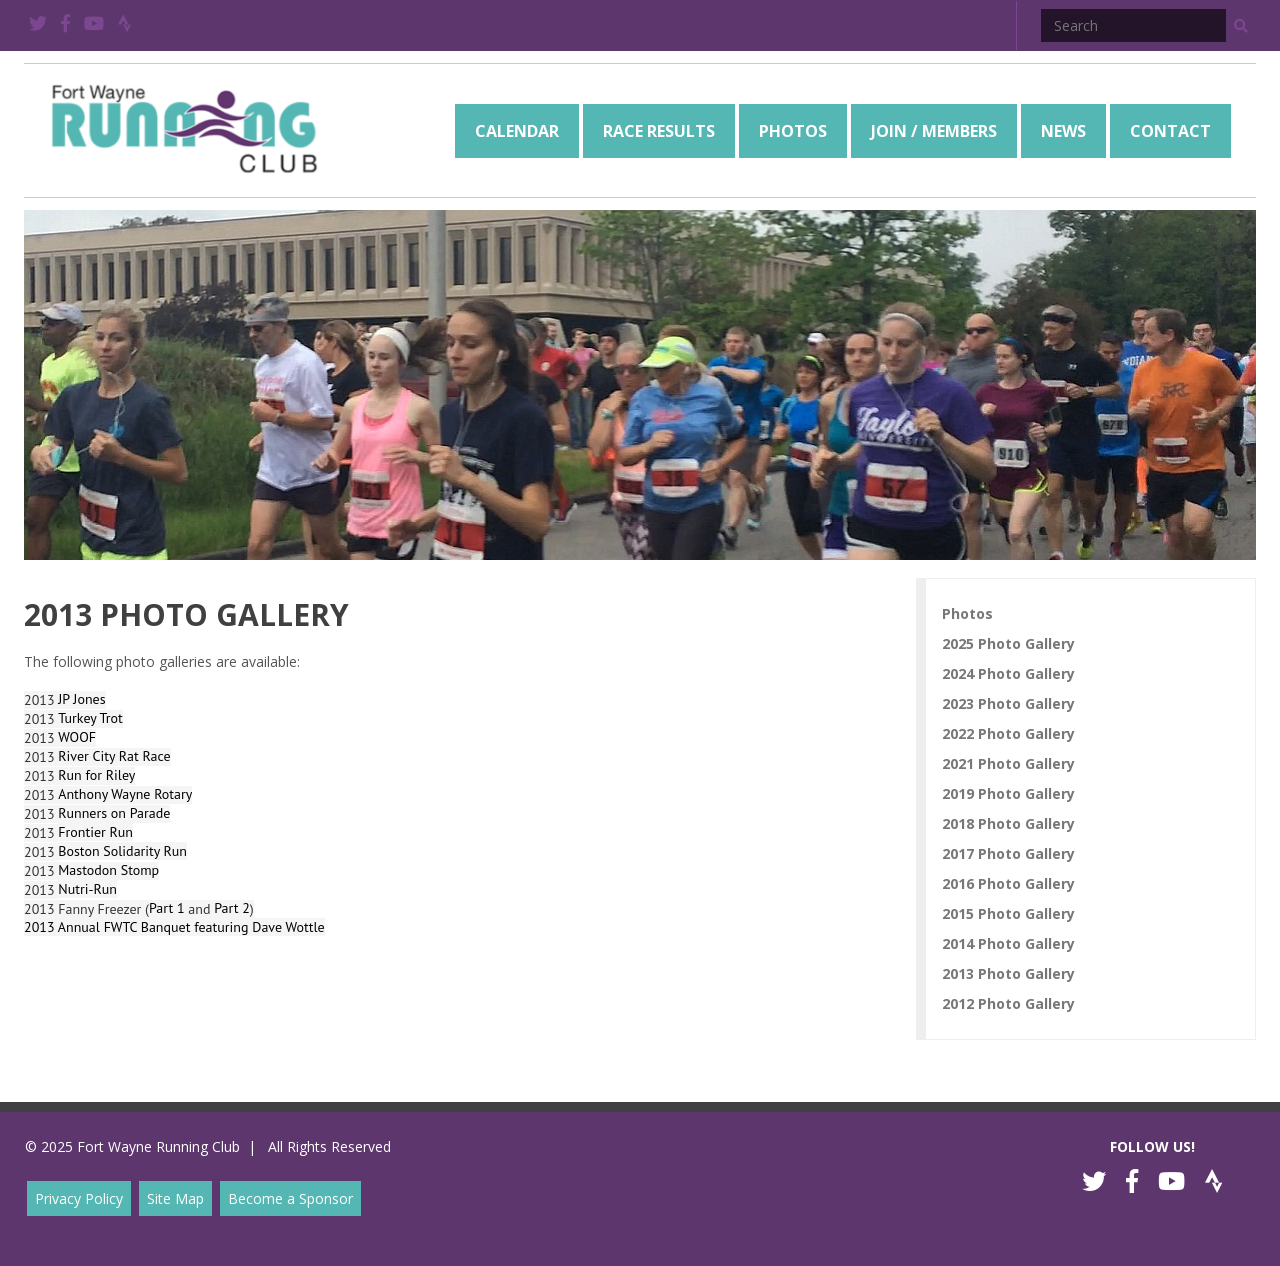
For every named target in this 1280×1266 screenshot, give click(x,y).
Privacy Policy (79, 1198)
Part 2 (232, 908)
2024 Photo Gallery (1008, 673)
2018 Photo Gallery (1008, 823)
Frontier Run (95, 832)
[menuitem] (517, 131)
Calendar (517, 131)
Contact (1170, 131)
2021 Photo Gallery (1008, 763)
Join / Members (934, 131)
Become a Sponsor (290, 1198)
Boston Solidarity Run (122, 851)
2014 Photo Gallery (1008, 943)
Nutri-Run (87, 889)
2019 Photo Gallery (1008, 793)
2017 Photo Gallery (1008, 853)
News (1063, 131)
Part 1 (167, 908)
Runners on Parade (114, 813)
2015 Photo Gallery (1008, 913)
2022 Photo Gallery (1008, 733)
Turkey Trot (90, 718)
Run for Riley (96, 775)
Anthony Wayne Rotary (125, 794)
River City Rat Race (114, 756)
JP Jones (81, 699)
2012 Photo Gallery (1008, 1003)
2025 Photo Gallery (1008, 643)
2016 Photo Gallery (1008, 883)
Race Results (659, 131)
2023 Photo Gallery (1008, 703)
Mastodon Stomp (108, 870)
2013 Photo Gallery (1008, 973)
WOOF (77, 737)
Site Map (175, 1198)
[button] (1241, 26)
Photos (793, 131)
